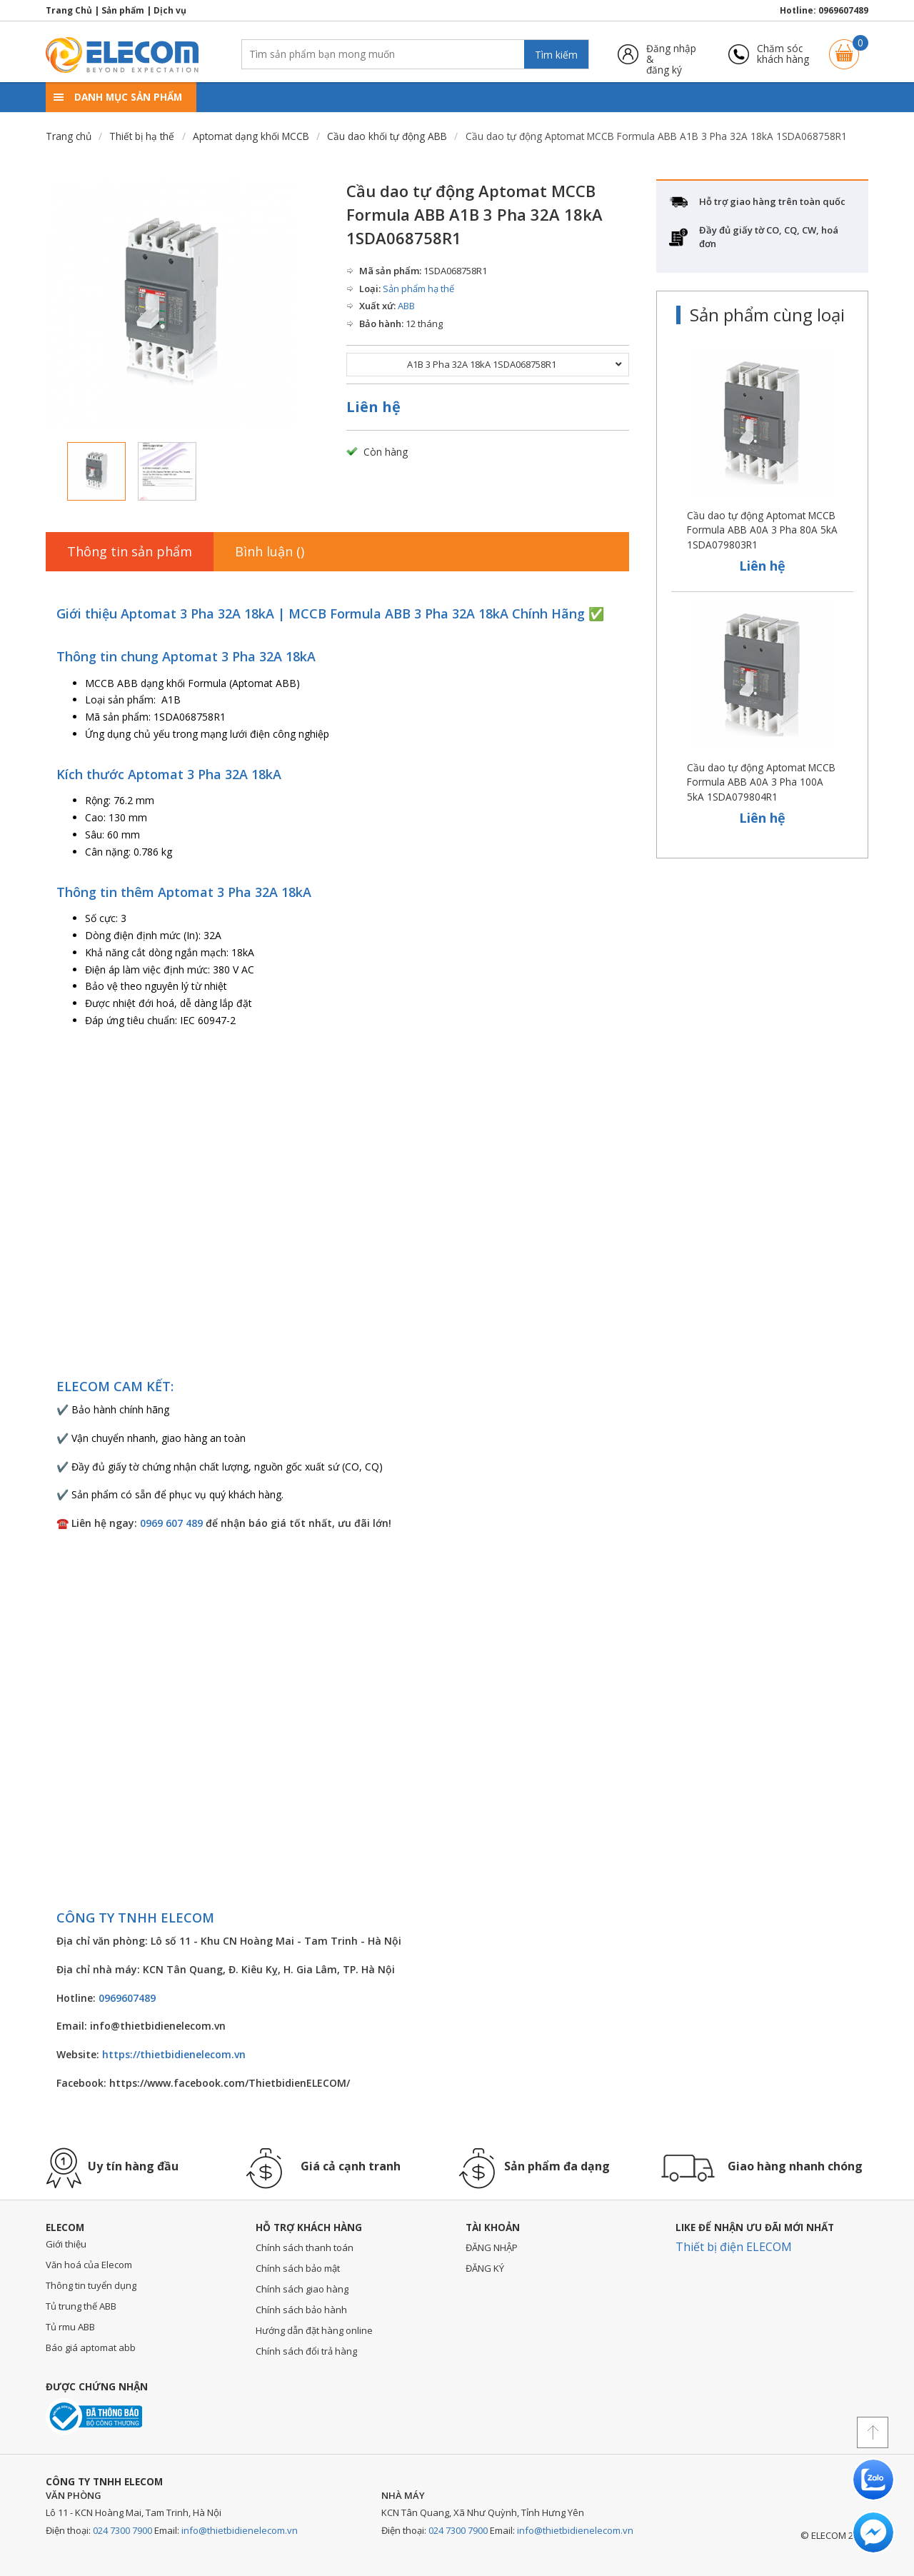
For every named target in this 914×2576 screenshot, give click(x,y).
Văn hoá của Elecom (89, 2264)
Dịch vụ (170, 10)
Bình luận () (269, 551)
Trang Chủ (69, 10)
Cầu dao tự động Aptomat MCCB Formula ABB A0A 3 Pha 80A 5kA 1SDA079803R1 (762, 529)
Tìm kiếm (556, 54)
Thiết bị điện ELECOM (734, 2247)
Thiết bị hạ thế (141, 136)
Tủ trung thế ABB (81, 2306)
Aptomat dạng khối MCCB (251, 136)
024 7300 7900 (122, 2530)
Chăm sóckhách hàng (783, 54)
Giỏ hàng (844, 47)
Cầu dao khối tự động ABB (387, 136)
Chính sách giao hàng (302, 2288)
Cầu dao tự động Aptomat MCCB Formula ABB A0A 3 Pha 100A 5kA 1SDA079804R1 (761, 782)
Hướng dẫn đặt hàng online (314, 2330)
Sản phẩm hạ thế (418, 288)
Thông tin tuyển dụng (91, 2285)
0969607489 (843, 10)
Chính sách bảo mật (298, 2268)
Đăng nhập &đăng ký (671, 54)
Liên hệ (373, 406)
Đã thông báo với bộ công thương (94, 2416)
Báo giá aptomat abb (91, 2347)
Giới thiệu (66, 2243)
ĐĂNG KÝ (485, 2268)
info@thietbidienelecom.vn (239, 2530)
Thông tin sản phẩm (129, 551)
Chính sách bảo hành (301, 2309)
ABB (406, 305)
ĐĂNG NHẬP (492, 2247)
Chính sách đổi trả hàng (306, 2351)
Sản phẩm (122, 10)
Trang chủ (68, 136)
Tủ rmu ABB (70, 2326)
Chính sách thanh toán (304, 2247)
